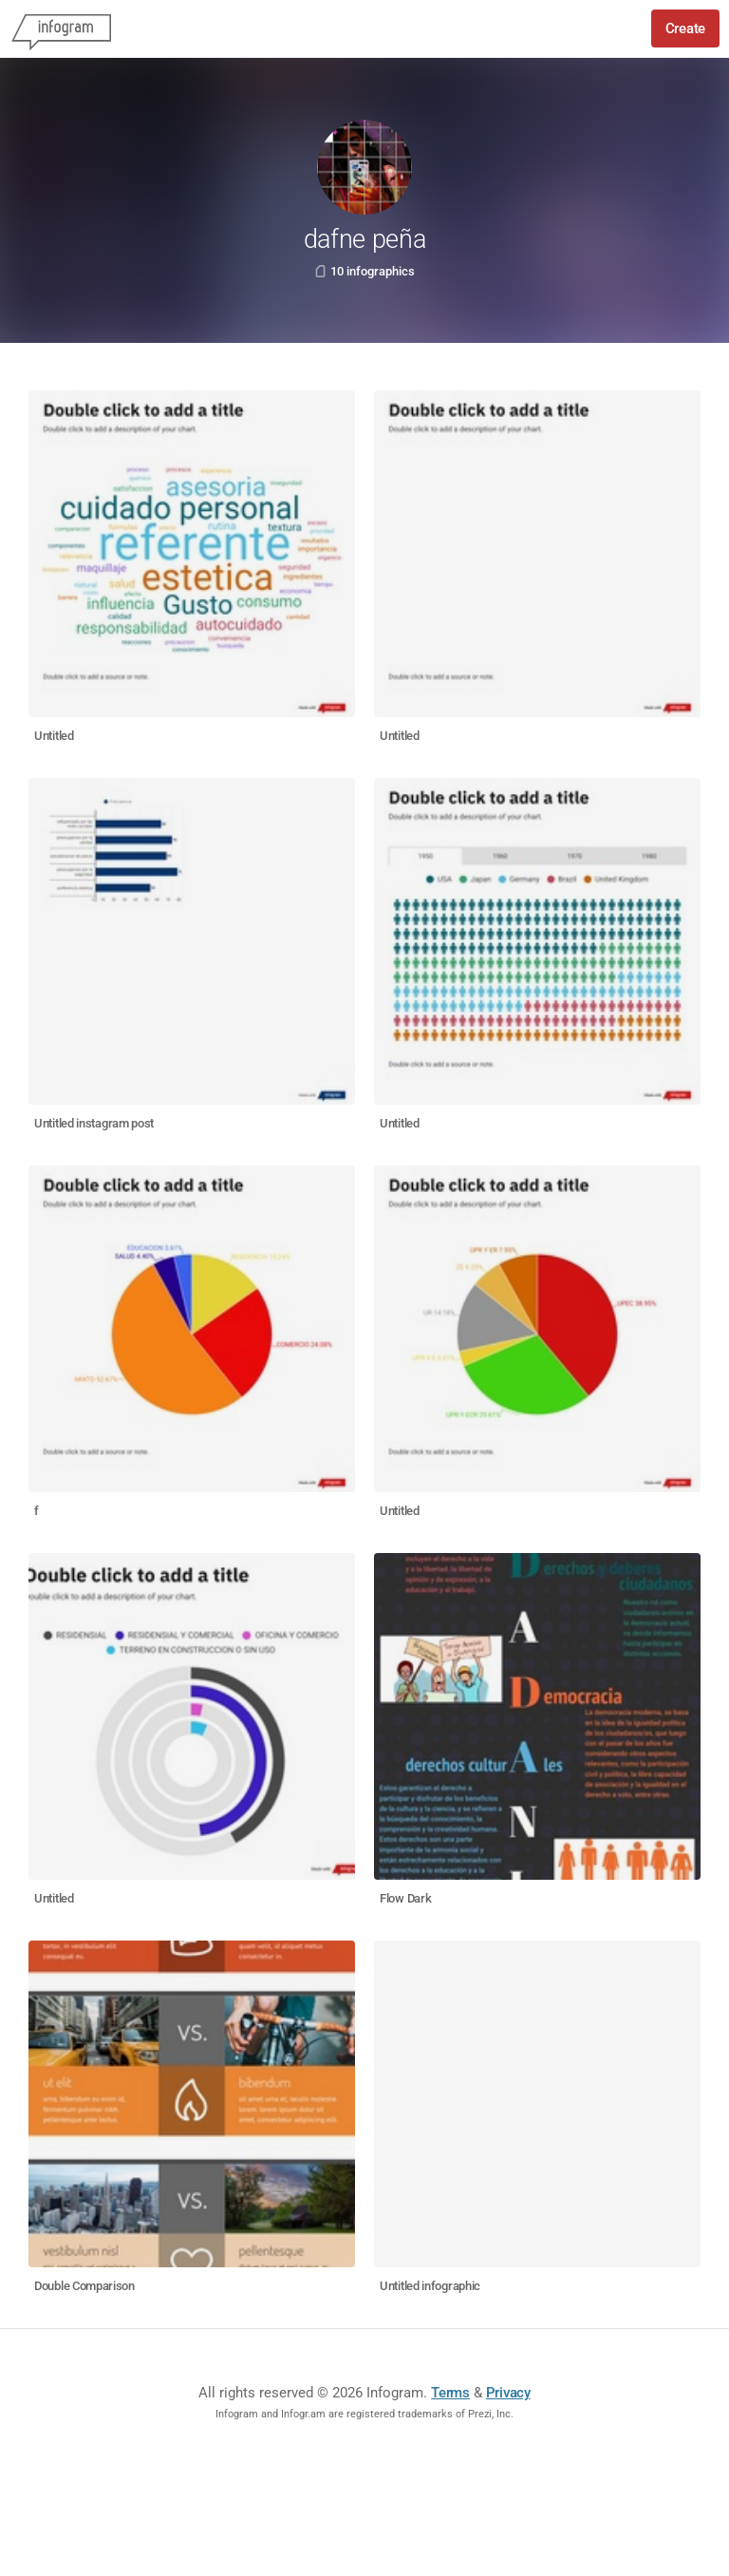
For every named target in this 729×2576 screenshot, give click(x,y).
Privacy (508, 2392)
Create (685, 28)
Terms (450, 2392)
